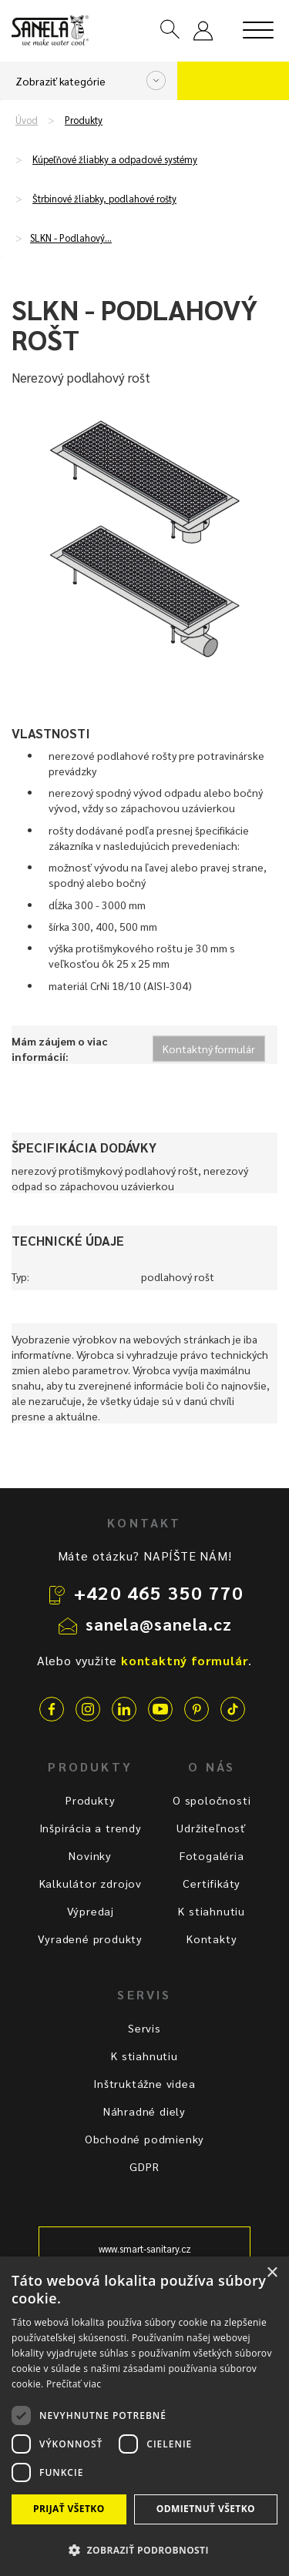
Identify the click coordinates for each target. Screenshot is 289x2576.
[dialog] (144, 2416)
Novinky (90, 1855)
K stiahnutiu (211, 1911)
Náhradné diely (144, 2111)
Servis (144, 2028)
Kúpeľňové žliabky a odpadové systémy (114, 159)
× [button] (271, 2273)
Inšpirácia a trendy (90, 1828)
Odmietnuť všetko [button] (205, 2508)
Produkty (83, 120)
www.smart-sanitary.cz (145, 2249)
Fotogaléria (212, 1855)
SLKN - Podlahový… (71, 238)
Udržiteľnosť (211, 1828)
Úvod (26, 120)
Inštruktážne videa (144, 2083)
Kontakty (212, 1938)
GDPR (144, 2166)
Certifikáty (211, 1883)
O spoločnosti (211, 1800)
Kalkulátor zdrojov (90, 1883)
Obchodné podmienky (144, 2139)
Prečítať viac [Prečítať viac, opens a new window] (73, 2383)
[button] (144, 2549)
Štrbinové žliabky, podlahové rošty (104, 198)
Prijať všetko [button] (69, 2508)
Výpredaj (90, 1911)
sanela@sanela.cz (159, 1623)
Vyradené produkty (90, 1938)
